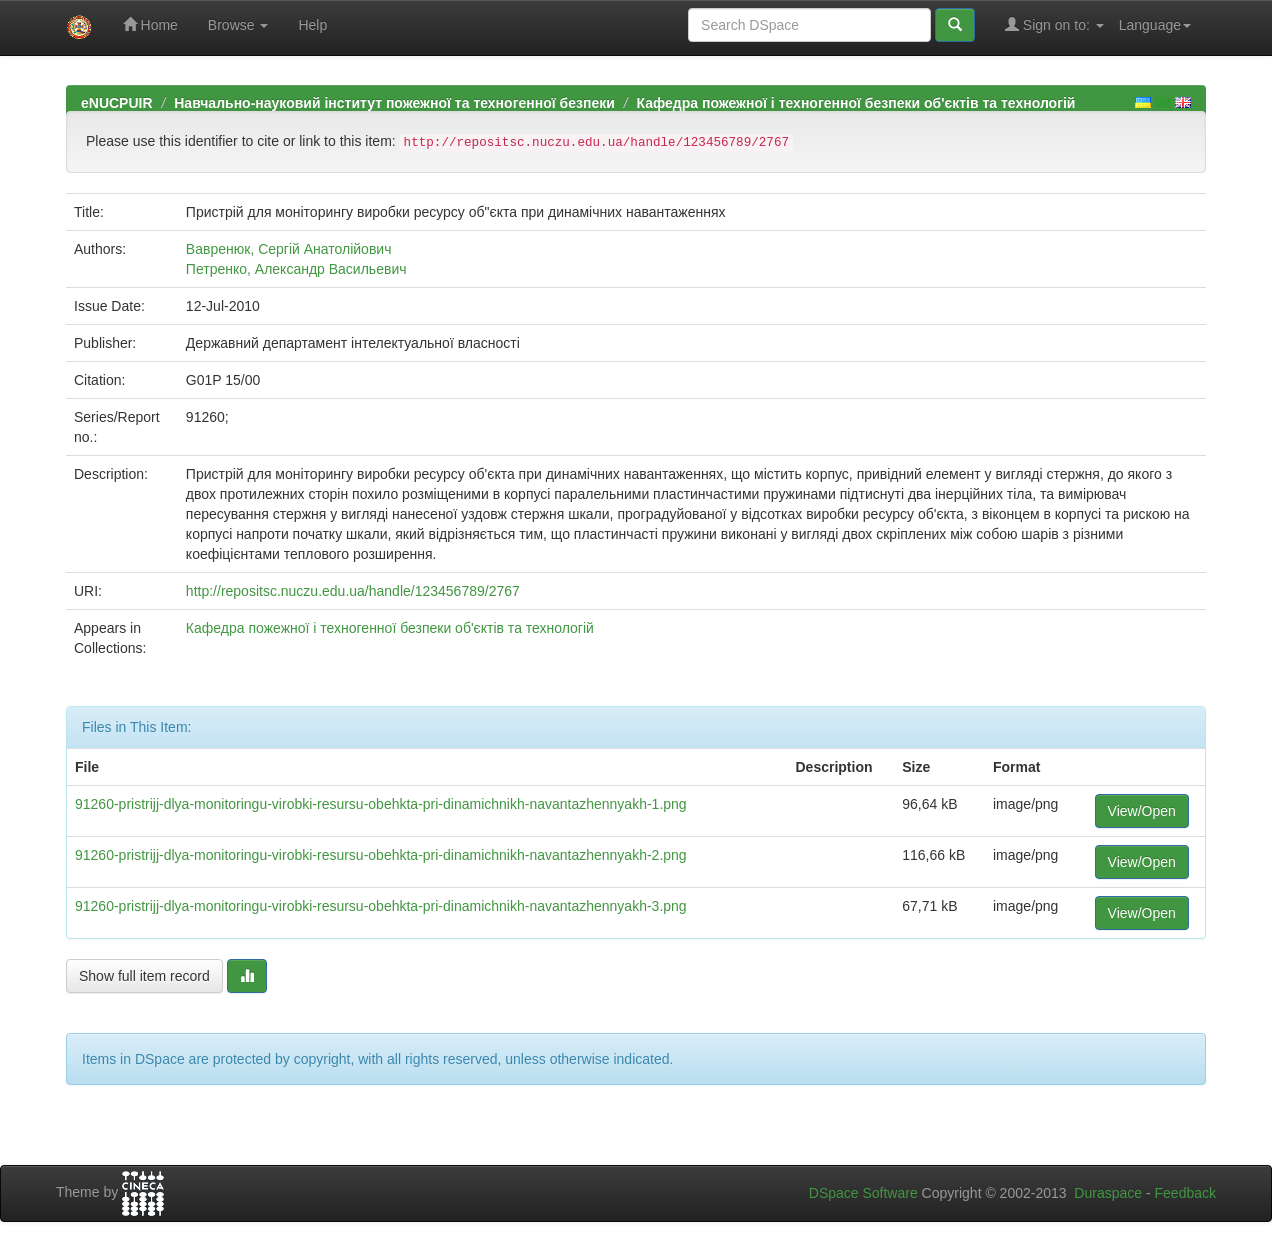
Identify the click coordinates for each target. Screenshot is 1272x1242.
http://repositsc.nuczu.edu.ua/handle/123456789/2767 (353, 591)
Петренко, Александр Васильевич (296, 269)
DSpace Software (863, 1193)
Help (312, 25)
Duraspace (1108, 1193)
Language (1155, 25)
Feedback (1185, 1193)
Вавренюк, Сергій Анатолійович (289, 249)
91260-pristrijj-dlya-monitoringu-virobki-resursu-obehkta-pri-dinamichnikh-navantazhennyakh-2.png (381, 855)
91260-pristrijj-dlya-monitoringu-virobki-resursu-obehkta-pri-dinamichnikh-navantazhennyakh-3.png (381, 906)
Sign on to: (1054, 24)
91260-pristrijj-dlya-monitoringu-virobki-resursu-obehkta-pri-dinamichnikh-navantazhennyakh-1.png (381, 804)
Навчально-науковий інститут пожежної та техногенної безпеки (394, 103)
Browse (238, 25)
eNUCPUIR (117, 103)
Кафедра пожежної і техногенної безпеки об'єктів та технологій (855, 103)
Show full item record (144, 976)
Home (150, 24)
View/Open (1142, 811)
